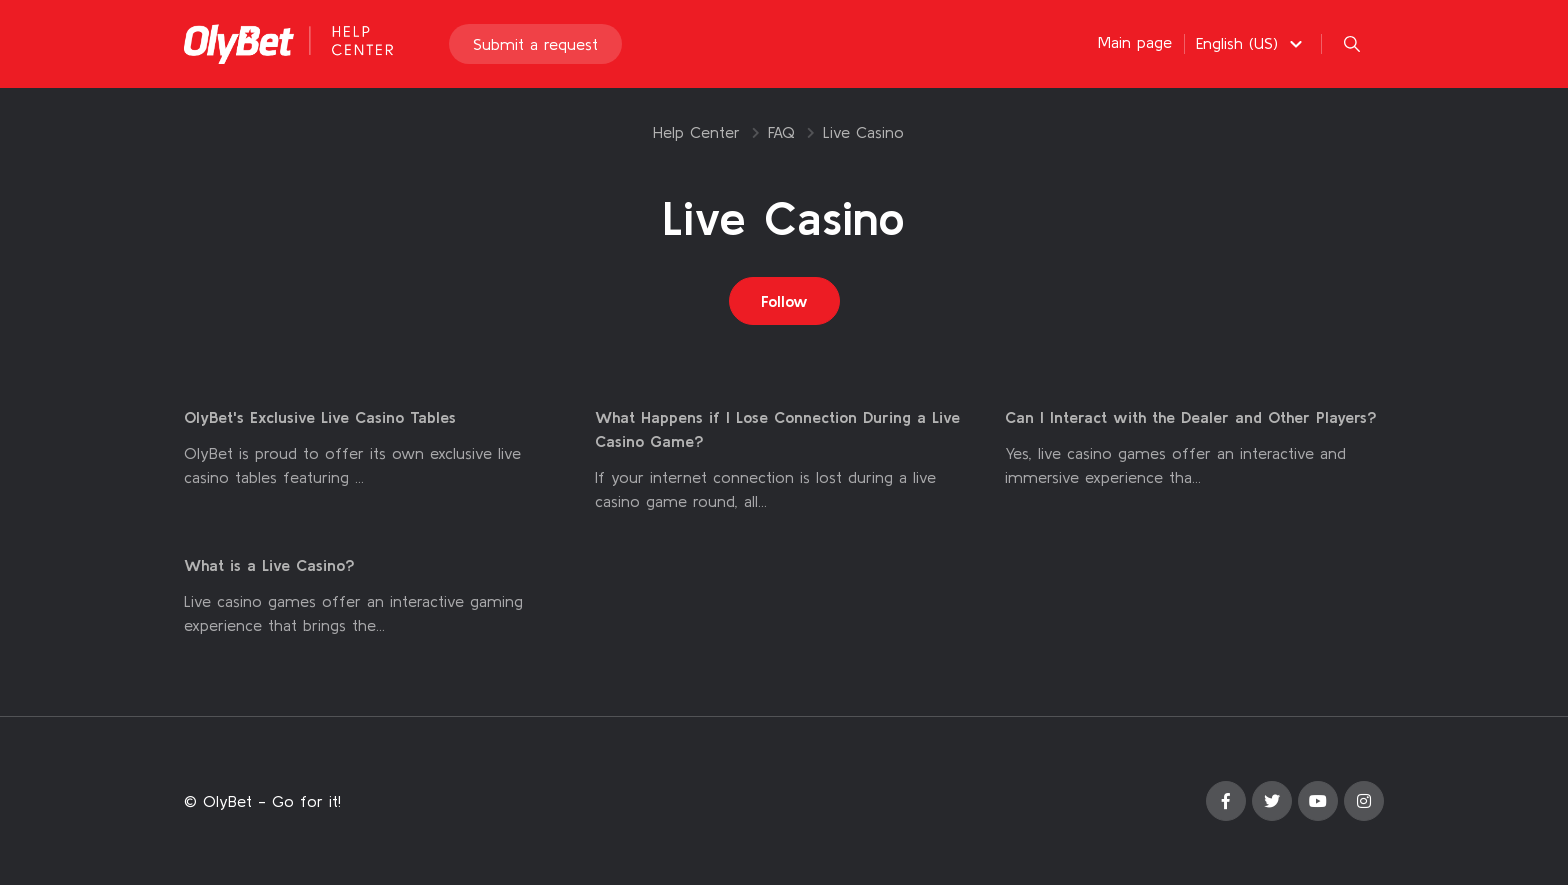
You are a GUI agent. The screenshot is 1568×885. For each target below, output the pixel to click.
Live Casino (863, 132)
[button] (1252, 43)
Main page (1135, 42)
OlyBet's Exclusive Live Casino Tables (320, 417)
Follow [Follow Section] (784, 301)
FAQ (781, 132)
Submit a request (535, 44)
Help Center (696, 132)
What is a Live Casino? (269, 565)
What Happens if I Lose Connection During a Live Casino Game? (777, 429)
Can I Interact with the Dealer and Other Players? (1191, 417)
